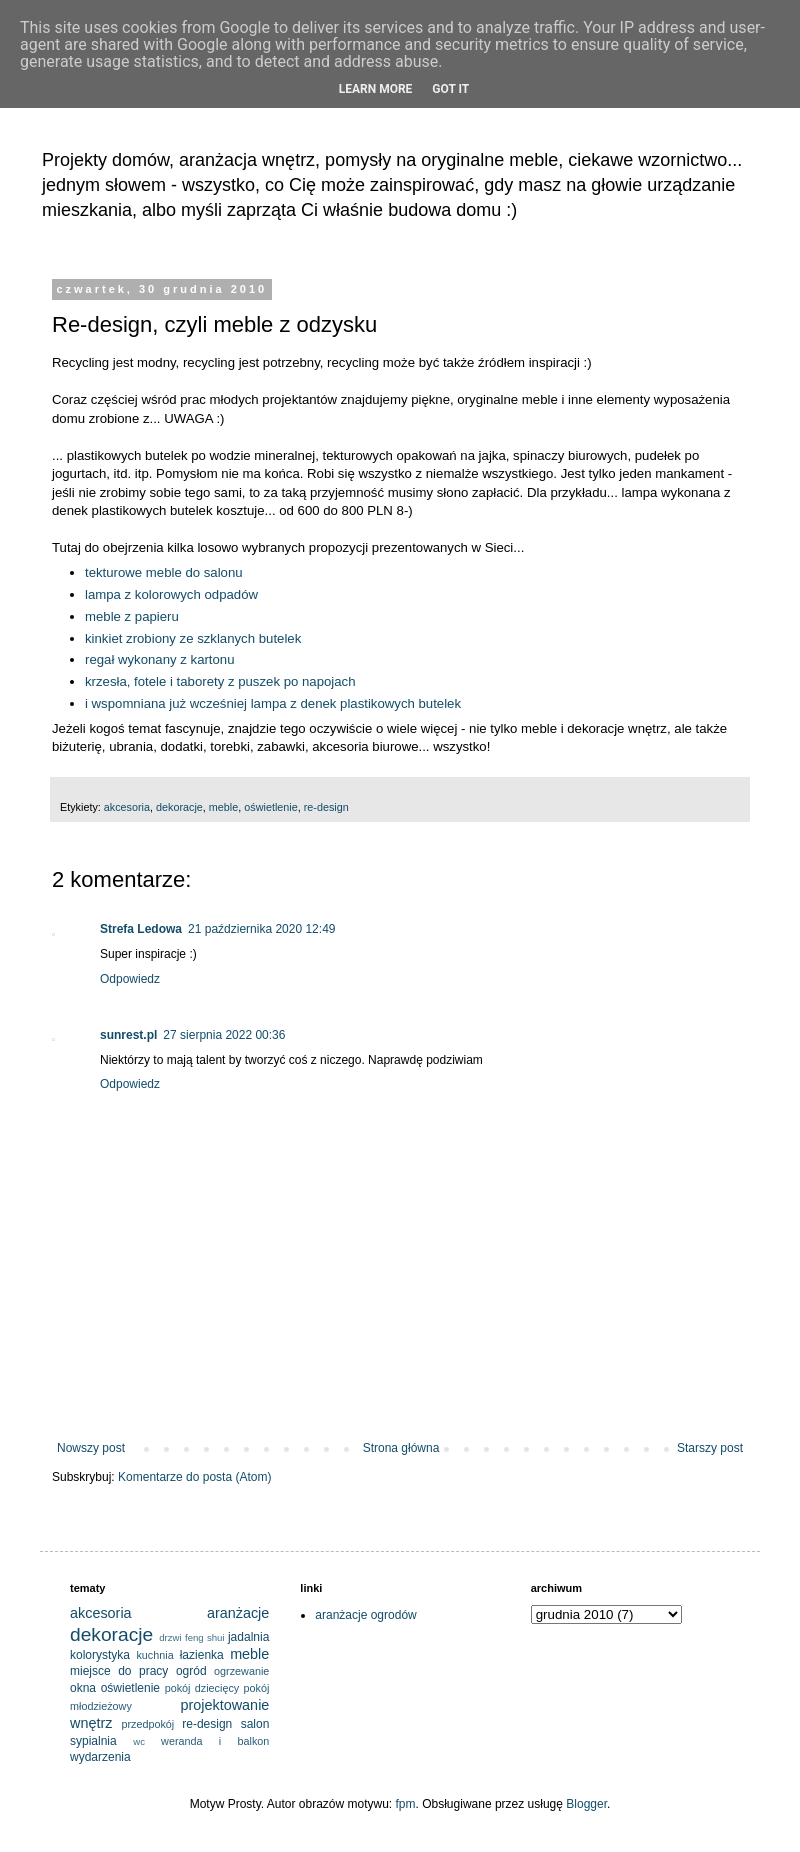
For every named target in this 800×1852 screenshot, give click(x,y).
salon (255, 1724)
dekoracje (179, 807)
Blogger (586, 1804)
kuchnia (154, 1655)
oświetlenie (270, 807)
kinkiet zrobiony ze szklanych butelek (193, 638)
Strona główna (401, 1448)
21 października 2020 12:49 (261, 929)
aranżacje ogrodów (365, 1615)
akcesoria (127, 807)
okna (83, 1688)
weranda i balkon (215, 1741)
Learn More (376, 89)
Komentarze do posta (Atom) (194, 1477)
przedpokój (147, 1724)
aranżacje (238, 1613)
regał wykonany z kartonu (160, 659)
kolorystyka (100, 1655)
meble (223, 807)
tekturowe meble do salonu (164, 572)
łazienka (202, 1655)
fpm (406, 1804)
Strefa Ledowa (141, 929)
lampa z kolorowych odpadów (171, 594)
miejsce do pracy (119, 1671)
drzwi (170, 1637)
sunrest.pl (128, 1035)
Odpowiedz (130, 979)
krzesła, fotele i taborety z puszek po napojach (220, 681)
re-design (326, 807)
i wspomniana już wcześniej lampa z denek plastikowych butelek (273, 703)
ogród (191, 1671)
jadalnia (248, 1637)
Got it (450, 89)
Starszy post (710, 1448)
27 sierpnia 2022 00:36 (224, 1035)
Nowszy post (91, 1448)
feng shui (205, 1637)
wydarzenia (100, 1757)
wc (139, 1741)
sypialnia (93, 1741)
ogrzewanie (241, 1671)
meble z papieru (132, 616)
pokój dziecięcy (202, 1688)
